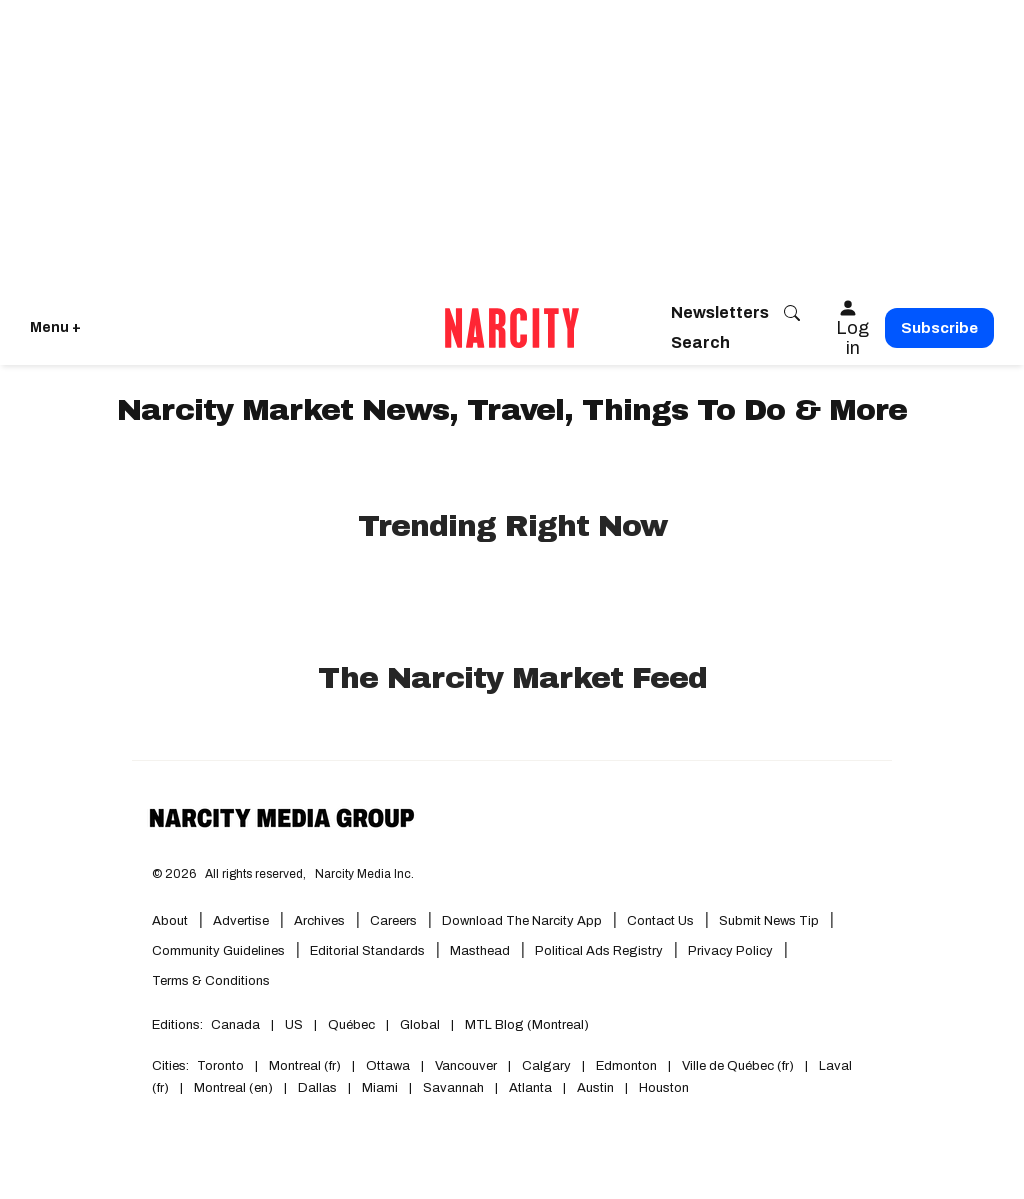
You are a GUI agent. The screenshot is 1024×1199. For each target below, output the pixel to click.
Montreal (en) (233, 1088)
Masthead (480, 951)
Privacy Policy (730, 951)
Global (420, 1025)
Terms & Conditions (211, 981)
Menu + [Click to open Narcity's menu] (55, 327)
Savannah (453, 1088)
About (170, 921)
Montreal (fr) (305, 1066)
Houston (664, 1088)
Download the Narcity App (522, 921)
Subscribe (939, 328)
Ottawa (388, 1066)
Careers (393, 921)
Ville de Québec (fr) (738, 1066)
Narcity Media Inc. (364, 874)
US (294, 1025)
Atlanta (530, 1088)
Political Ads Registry (599, 951)
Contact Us (660, 921)
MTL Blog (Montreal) (527, 1025)
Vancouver (466, 1066)
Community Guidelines (218, 951)
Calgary (546, 1066)
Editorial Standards (367, 951)
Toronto (220, 1066)
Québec (351, 1025)
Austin (595, 1088)
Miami (380, 1088)
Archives (319, 921)
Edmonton (626, 1066)
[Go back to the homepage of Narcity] (512, 328)
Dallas (317, 1088)
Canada (235, 1025)
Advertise (241, 921)
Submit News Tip (769, 921)
